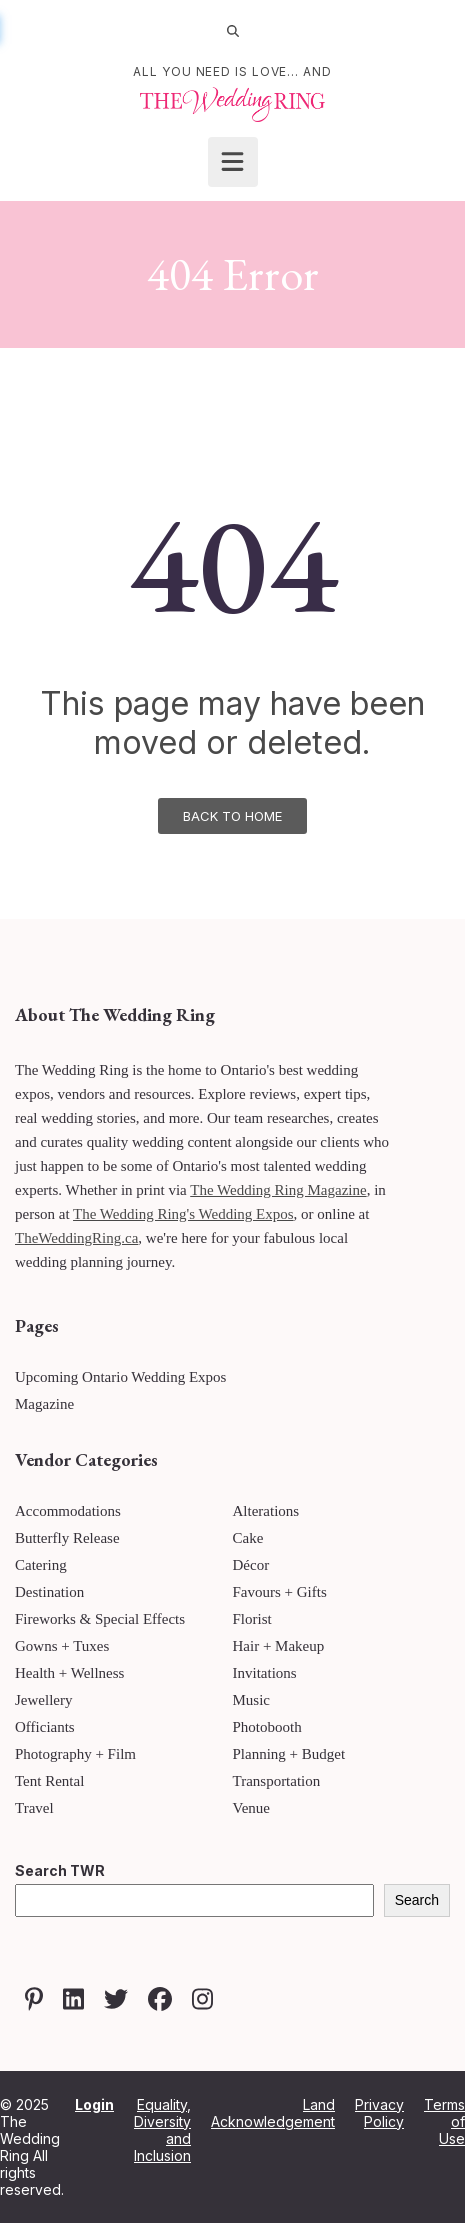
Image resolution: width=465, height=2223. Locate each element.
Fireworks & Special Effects (100, 1619)
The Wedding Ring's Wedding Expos (183, 1214)
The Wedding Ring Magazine (278, 1190)
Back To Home (232, 816)
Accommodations (68, 1511)
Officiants (45, 1727)
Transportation (277, 1781)
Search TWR (60, 1870)
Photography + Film (75, 1754)
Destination (49, 1592)
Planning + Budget (289, 1754)
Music (252, 1700)
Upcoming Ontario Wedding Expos (120, 1377)
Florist (252, 1619)
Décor (251, 1565)
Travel (34, 1808)
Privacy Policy (379, 2113)
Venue (252, 1808)
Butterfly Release (67, 1538)
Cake (248, 1538)
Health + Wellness (69, 1673)
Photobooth (267, 1727)
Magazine (44, 1404)
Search (417, 1900)
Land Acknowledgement (273, 2113)
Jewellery (43, 1700)
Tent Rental (49, 1781)
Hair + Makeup (279, 1646)
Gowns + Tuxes (62, 1646)
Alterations (266, 1511)
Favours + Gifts (280, 1592)
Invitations (265, 1673)
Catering (41, 1565)
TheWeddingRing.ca (76, 1238)
